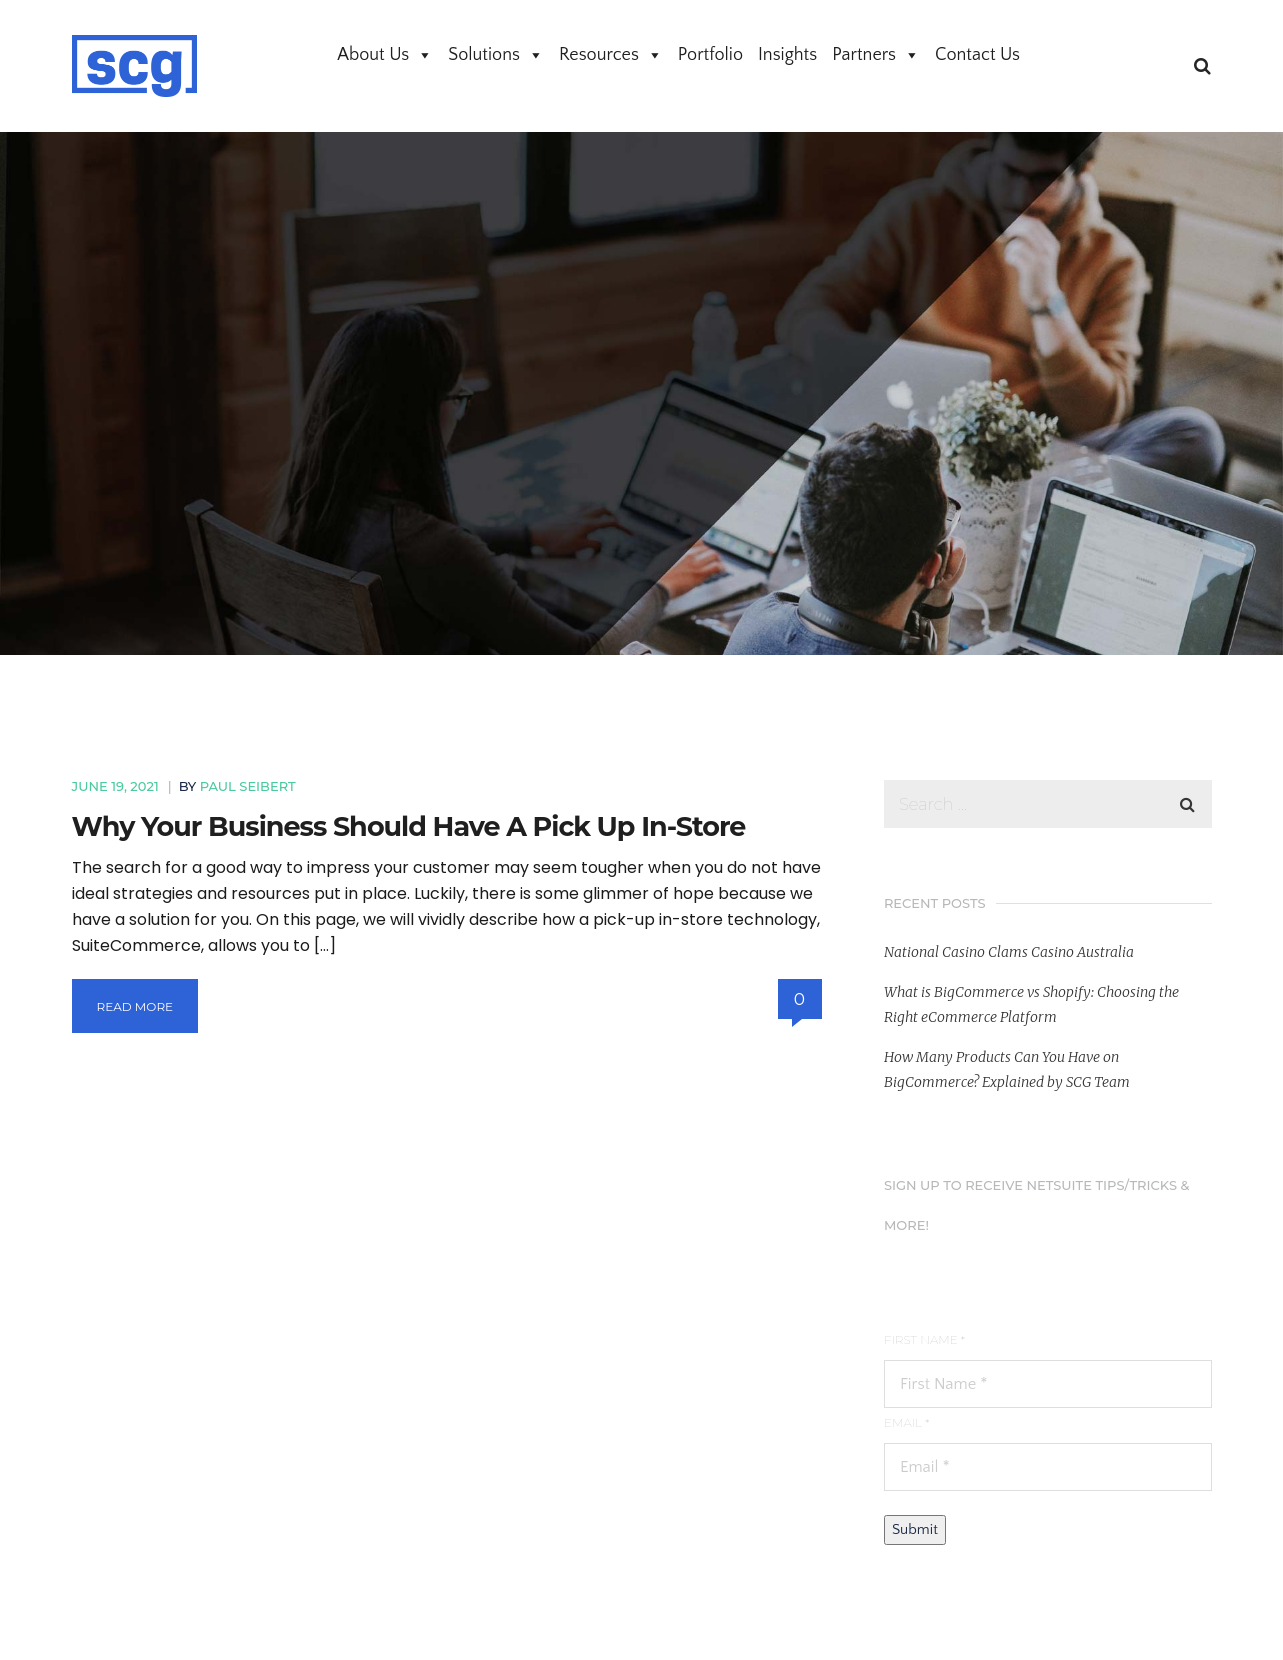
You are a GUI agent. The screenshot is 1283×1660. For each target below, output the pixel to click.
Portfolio (710, 55)
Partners (876, 55)
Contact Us (977, 55)
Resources (611, 55)
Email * (906, 1422)
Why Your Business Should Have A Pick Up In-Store (409, 826)
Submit (915, 1529)
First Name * (924, 1339)
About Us (385, 55)
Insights (787, 55)
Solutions (496, 55)
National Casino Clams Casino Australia (1009, 952)
